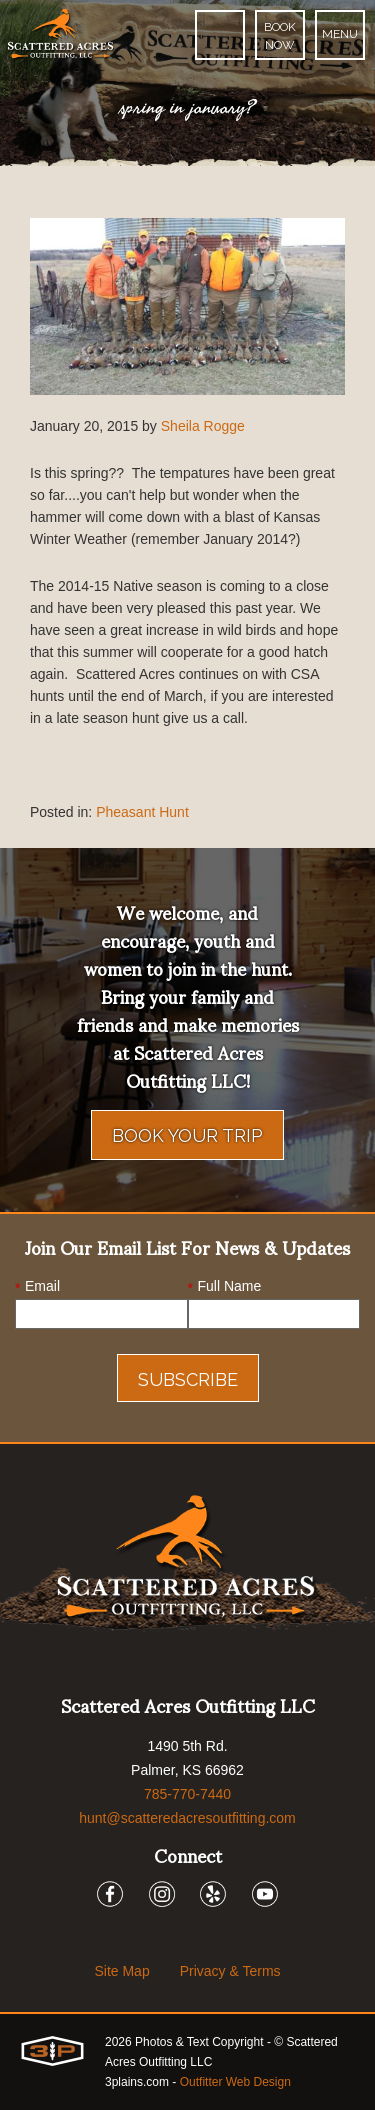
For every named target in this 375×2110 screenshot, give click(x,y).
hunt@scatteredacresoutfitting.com (187, 1818)
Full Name (225, 1287)
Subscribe (188, 1379)
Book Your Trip (187, 1135)
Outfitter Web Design (235, 2082)
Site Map (121, 1971)
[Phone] (220, 35)
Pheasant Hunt (142, 812)
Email (37, 1287)
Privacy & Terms (230, 1971)
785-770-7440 (187, 1794)
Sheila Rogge (203, 426)
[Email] (101, 1314)
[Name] (274, 1314)
